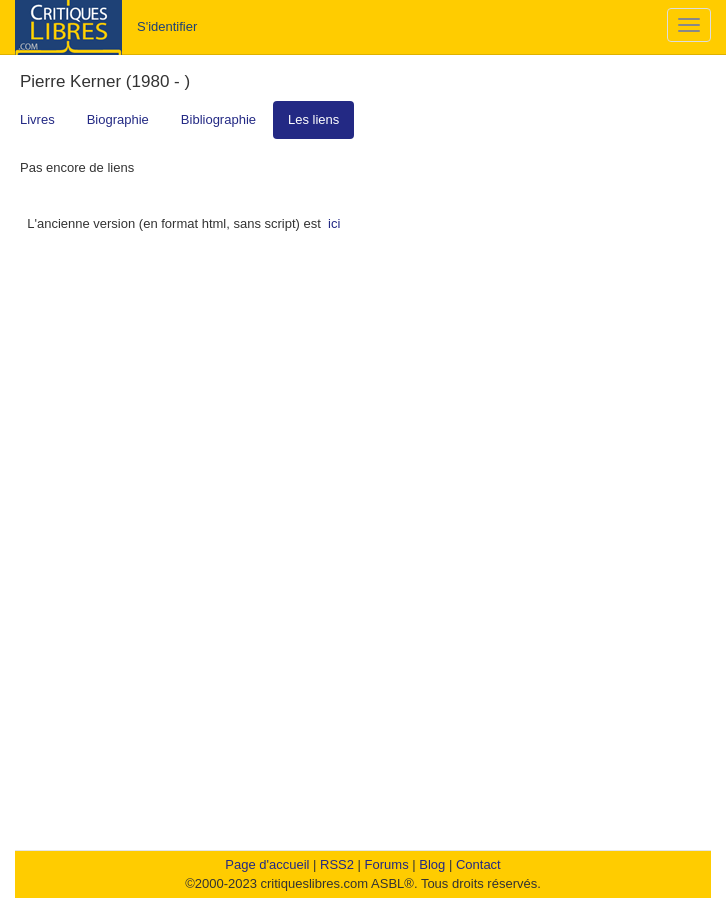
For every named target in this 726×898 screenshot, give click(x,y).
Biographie (118, 119)
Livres (37, 119)
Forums (387, 864)
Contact (478, 864)
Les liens (313, 119)
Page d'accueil (267, 864)
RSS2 (337, 864)
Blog (432, 864)
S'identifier (167, 26)
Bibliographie (218, 119)
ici (334, 223)
